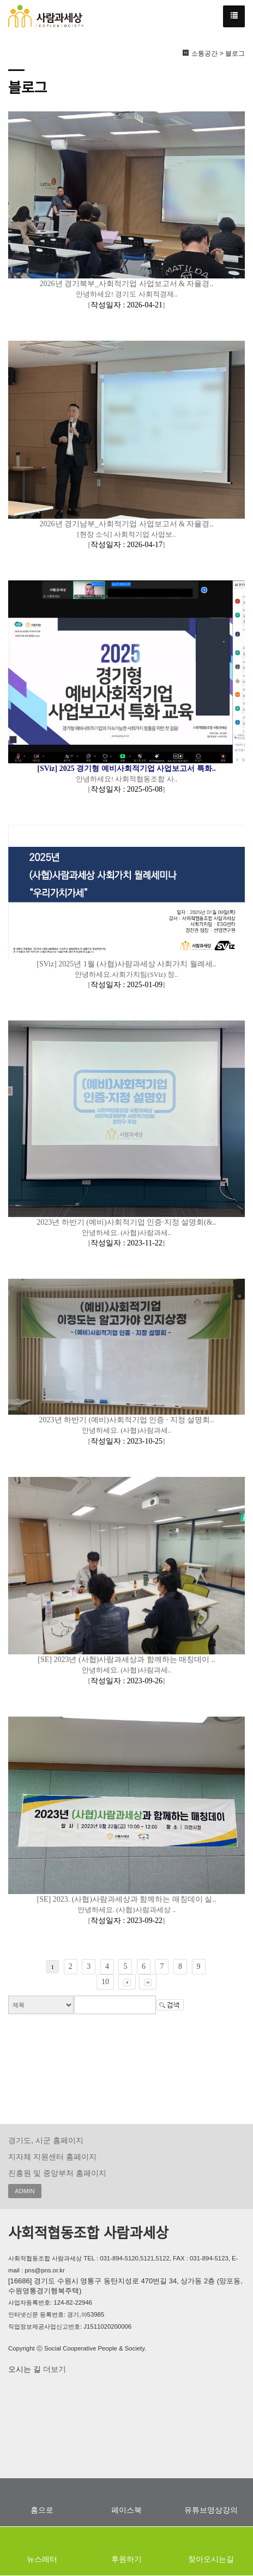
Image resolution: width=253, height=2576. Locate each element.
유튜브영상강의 (211, 2510)
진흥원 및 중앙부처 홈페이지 (57, 2173)
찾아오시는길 (211, 2559)
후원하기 (126, 2559)
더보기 (53, 2369)
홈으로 (42, 2510)
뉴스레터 (42, 2559)
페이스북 (126, 2510)
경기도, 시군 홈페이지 (45, 2140)
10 (105, 1982)
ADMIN (25, 2191)
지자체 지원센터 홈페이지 (52, 2156)
